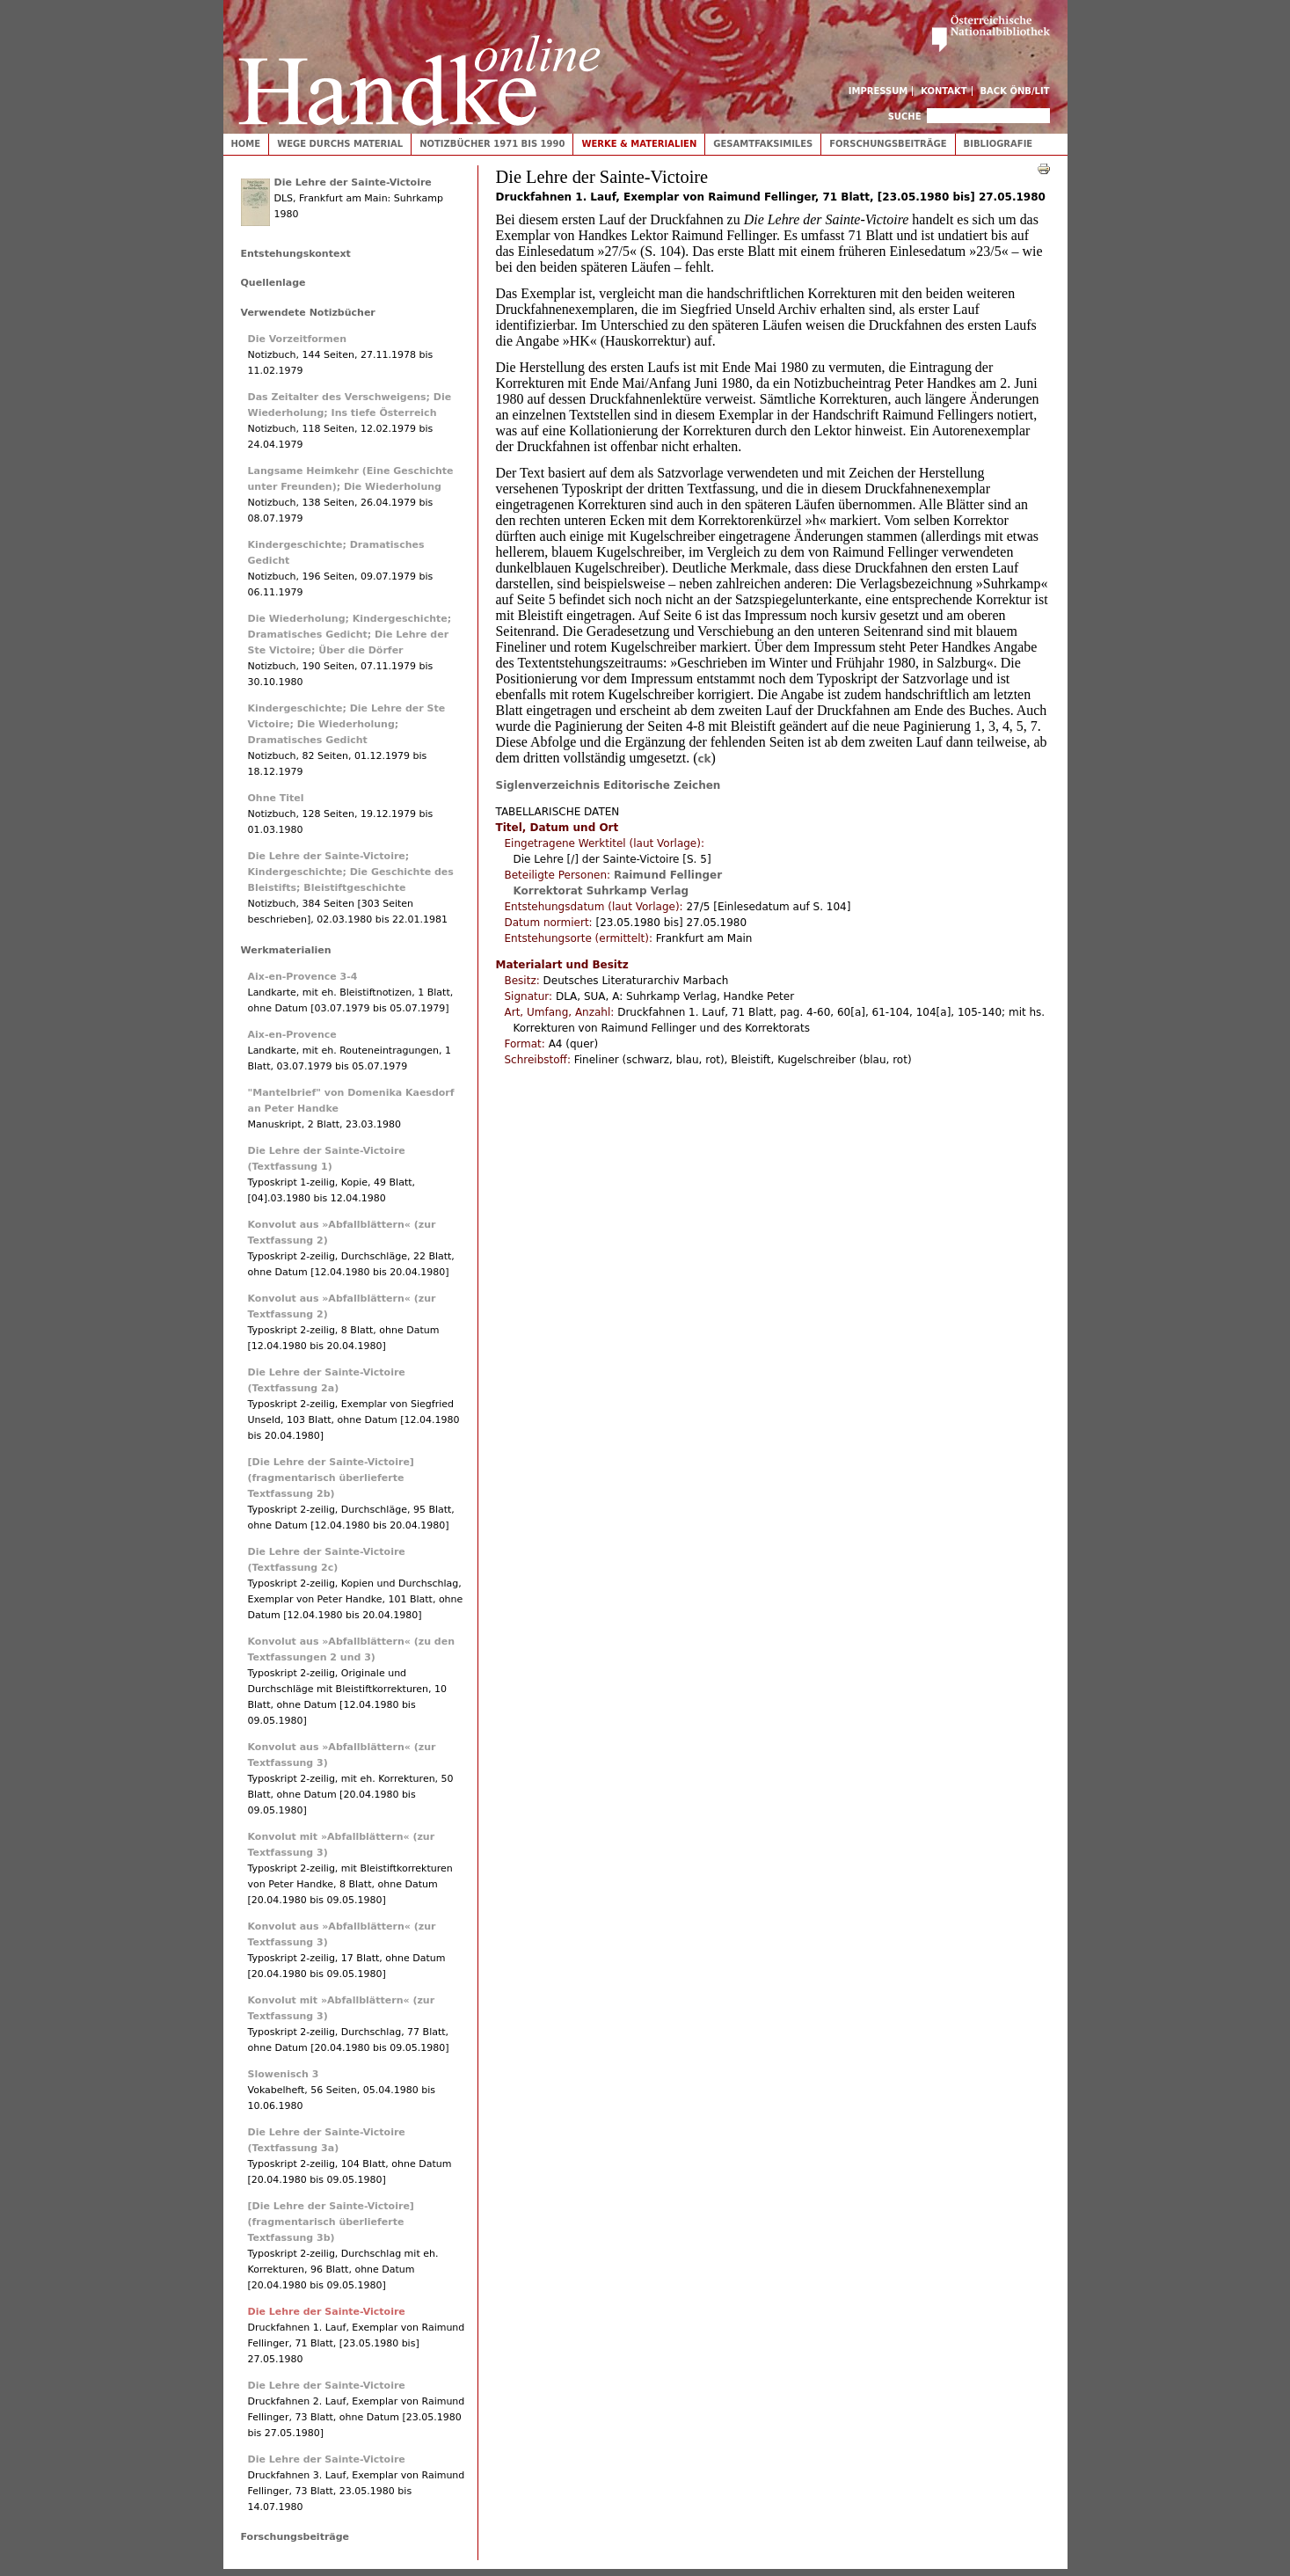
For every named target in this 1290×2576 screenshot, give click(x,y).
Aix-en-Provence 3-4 (303, 976)
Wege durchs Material (340, 144)
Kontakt (944, 91)
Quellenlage (273, 282)
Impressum (878, 91)
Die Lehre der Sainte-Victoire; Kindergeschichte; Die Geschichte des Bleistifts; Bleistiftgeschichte (351, 872)
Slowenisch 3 (283, 2074)
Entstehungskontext (296, 253)
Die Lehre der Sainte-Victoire (353, 182)
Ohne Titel (276, 798)
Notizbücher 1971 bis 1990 (492, 144)
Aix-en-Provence (292, 1034)
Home (246, 144)
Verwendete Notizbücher (308, 312)
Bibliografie (998, 144)
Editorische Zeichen (661, 785)
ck (704, 759)
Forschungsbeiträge (887, 144)
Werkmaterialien (286, 950)
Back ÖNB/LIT (1015, 91)
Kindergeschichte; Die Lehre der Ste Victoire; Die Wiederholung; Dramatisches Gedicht (347, 724)
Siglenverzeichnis (548, 785)
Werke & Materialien (638, 144)
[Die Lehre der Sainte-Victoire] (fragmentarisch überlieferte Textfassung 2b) (331, 1478)
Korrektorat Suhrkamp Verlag (601, 891)
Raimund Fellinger (668, 875)
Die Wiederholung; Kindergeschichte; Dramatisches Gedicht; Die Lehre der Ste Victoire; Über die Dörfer (350, 634)
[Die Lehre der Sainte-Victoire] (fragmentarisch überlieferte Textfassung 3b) (331, 2222)
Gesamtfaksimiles (763, 144)
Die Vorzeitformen (297, 339)
